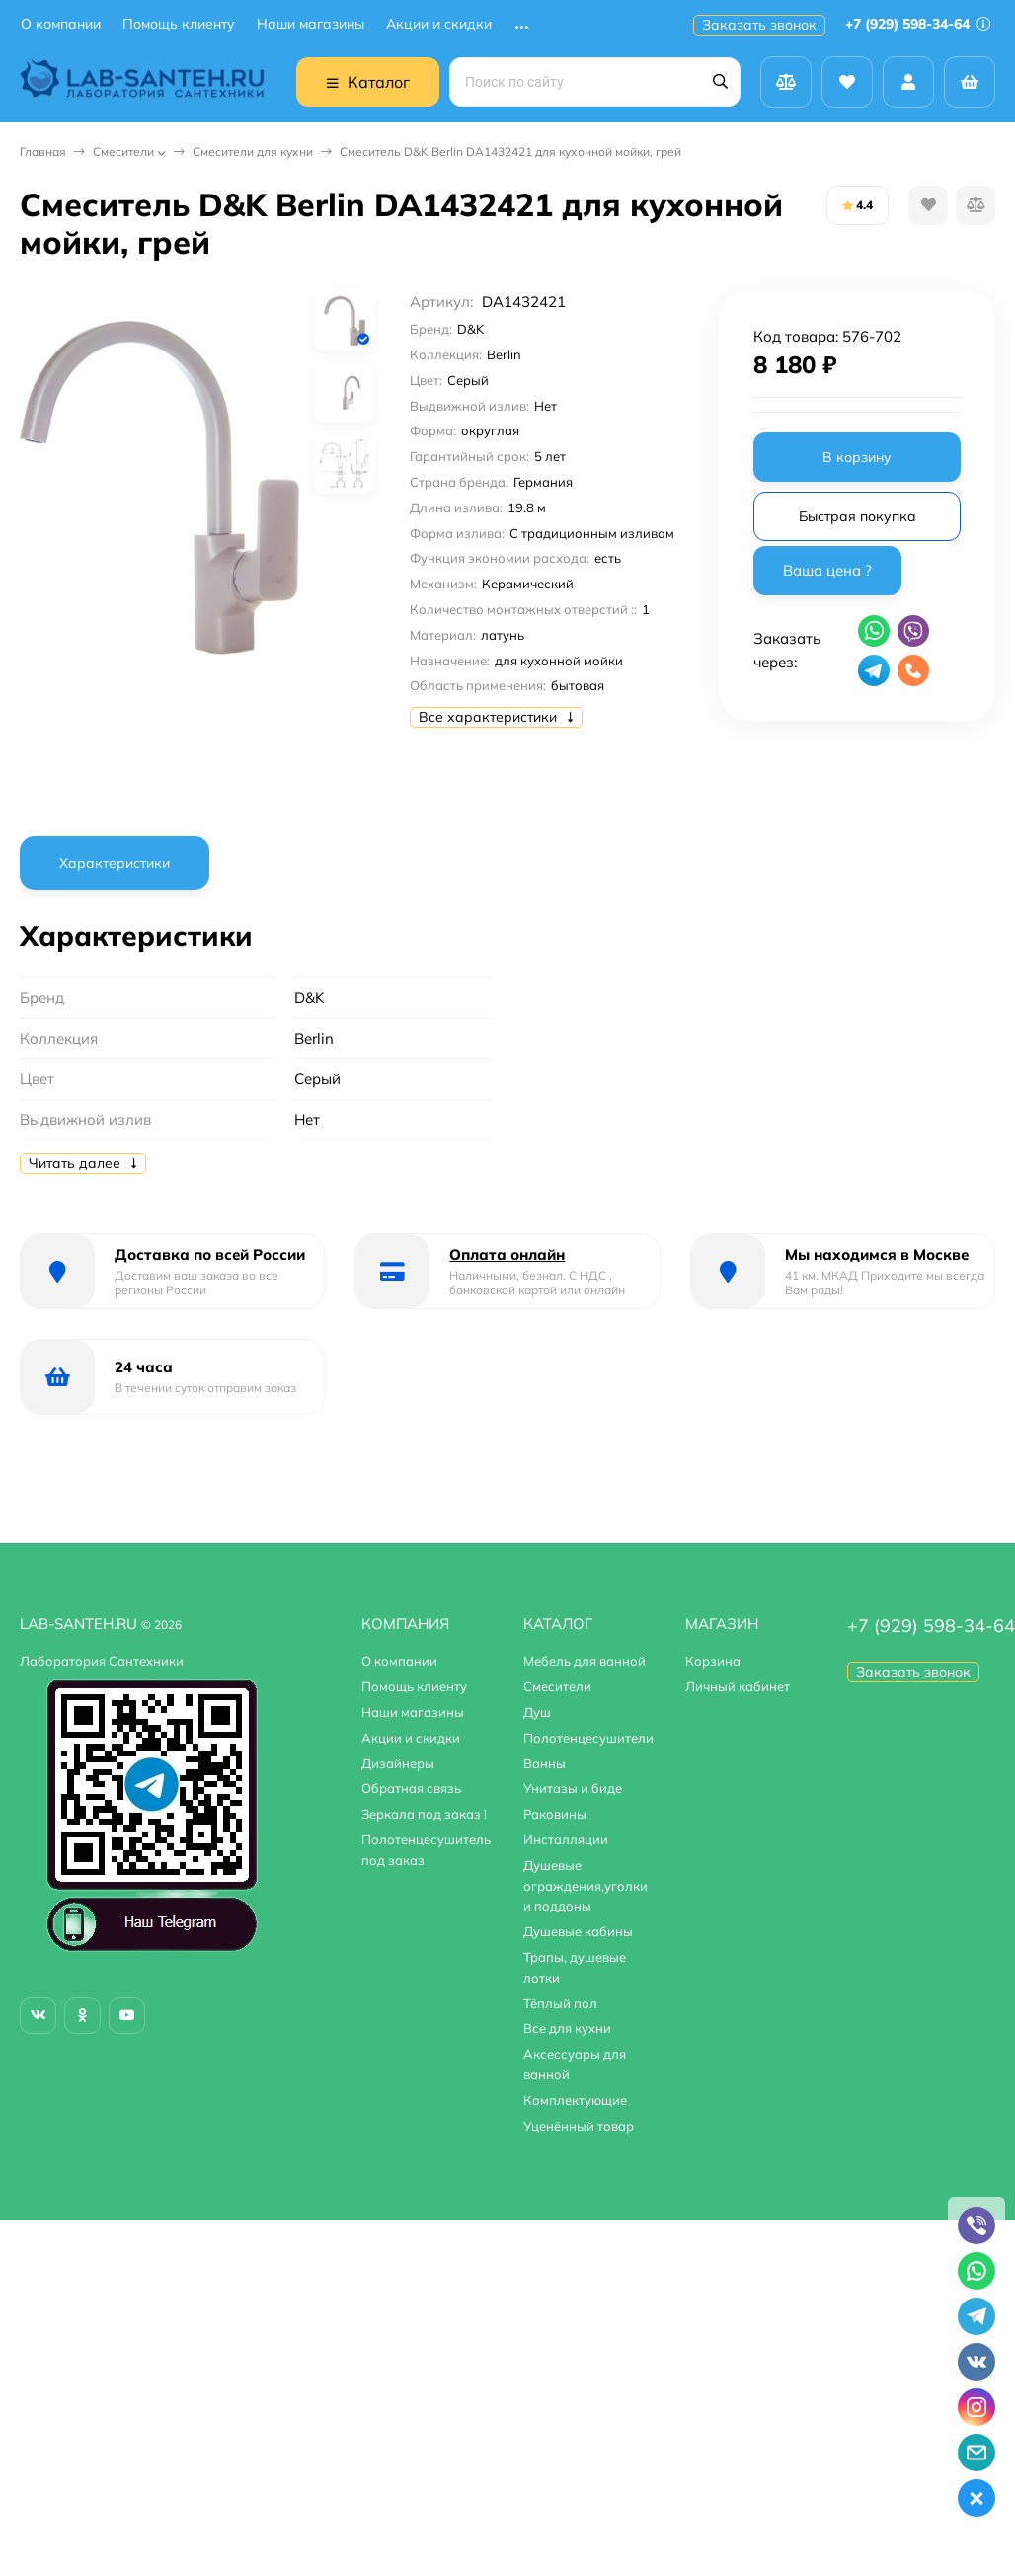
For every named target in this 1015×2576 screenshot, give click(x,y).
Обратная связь (411, 1788)
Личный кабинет (737, 1686)
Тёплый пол (560, 2003)
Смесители (123, 151)
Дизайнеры (397, 1763)
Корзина (713, 1661)
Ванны (544, 1763)
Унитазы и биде (572, 1788)
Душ (537, 1712)
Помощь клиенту (178, 24)
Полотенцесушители (588, 1738)
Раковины (554, 1814)
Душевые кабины (578, 1931)
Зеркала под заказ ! (424, 1814)
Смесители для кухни (253, 151)
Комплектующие (575, 2100)
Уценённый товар (578, 2126)
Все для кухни (567, 2028)
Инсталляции (565, 1839)
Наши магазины (310, 24)
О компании (61, 24)
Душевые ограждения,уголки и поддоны (585, 1885)
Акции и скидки (439, 24)
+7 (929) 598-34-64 (917, 24)
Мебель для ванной (584, 1661)
